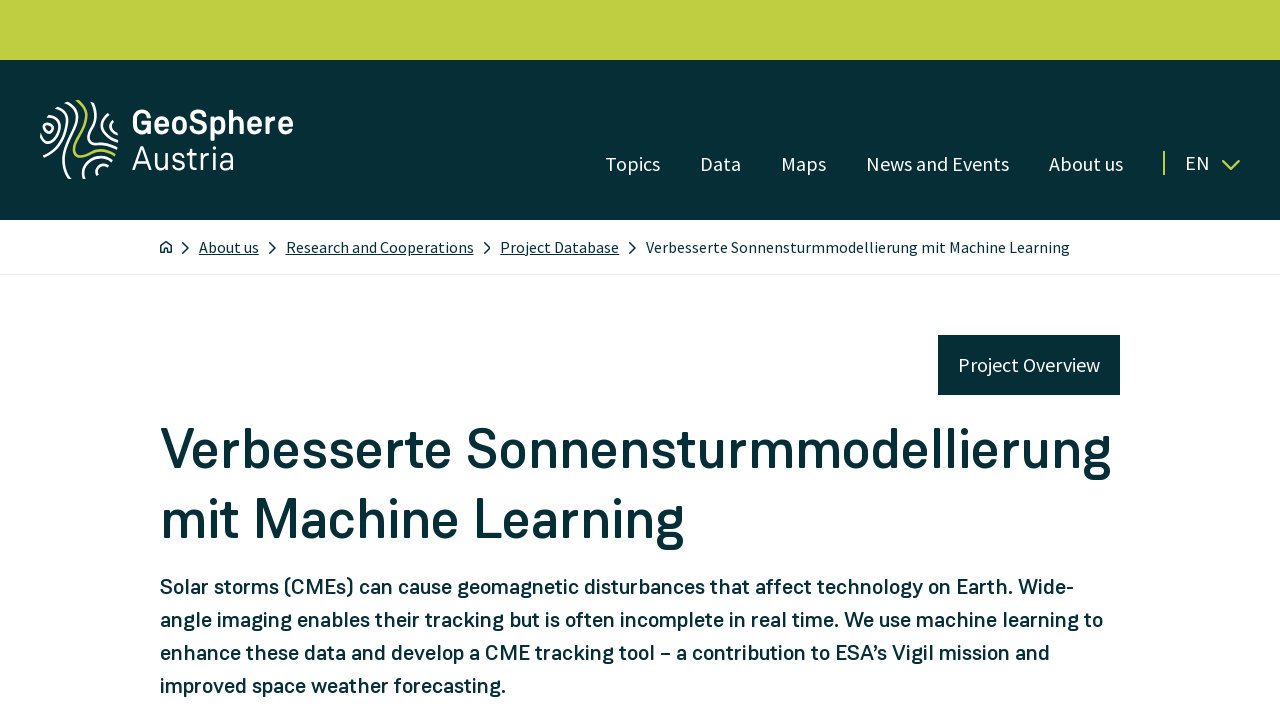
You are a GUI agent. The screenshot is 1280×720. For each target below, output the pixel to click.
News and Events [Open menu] (937, 163)
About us (229, 247)
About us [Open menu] (1086, 163)
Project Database (559, 247)
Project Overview (1029, 364)
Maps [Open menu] (803, 163)
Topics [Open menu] (632, 163)
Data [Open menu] (720, 163)
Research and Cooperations (380, 247)
